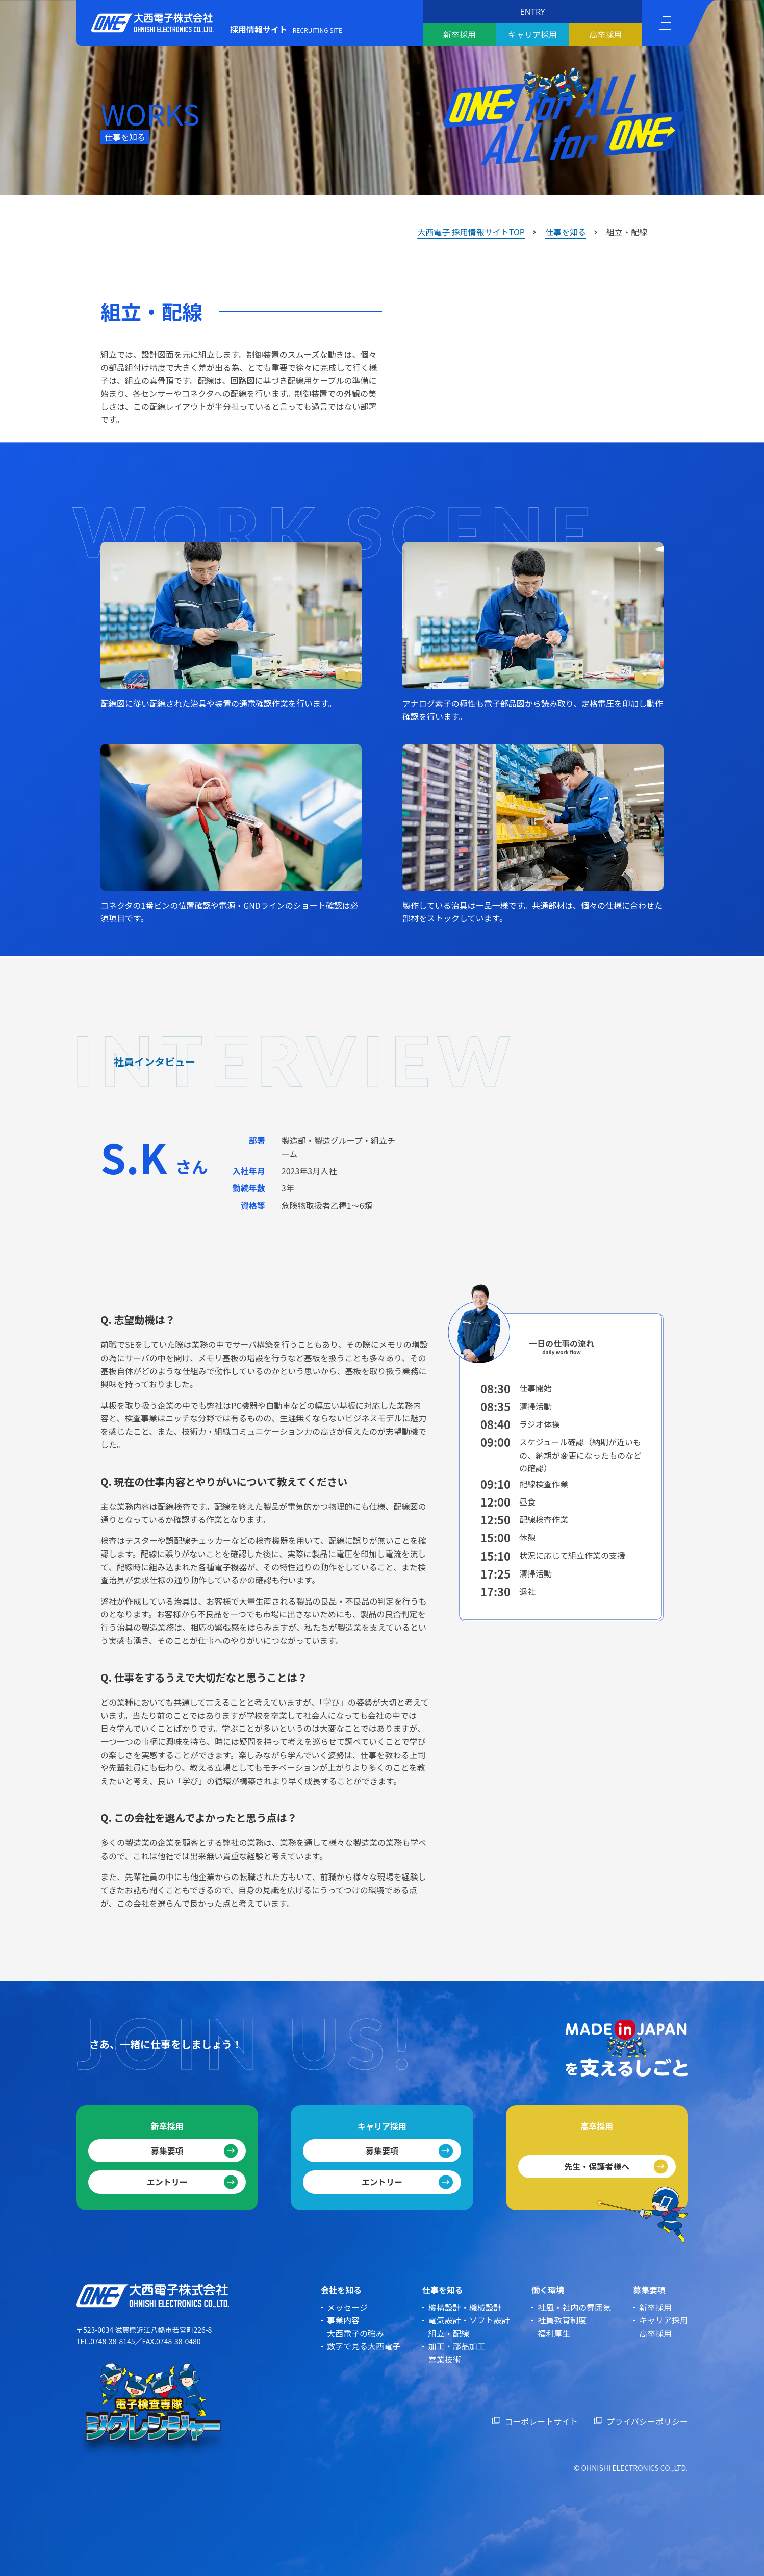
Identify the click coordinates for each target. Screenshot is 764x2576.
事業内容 (343, 2320)
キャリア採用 (532, 34)
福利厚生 (554, 2333)
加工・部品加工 (457, 2346)
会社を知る (341, 2290)
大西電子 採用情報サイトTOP (471, 232)
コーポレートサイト (541, 2421)
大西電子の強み (355, 2333)
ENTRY (532, 11)
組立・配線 (448, 2333)
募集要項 (167, 2150)
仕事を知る (565, 232)
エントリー (167, 2181)
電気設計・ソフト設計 (469, 2320)
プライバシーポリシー (647, 2421)
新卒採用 (459, 34)
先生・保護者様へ (596, 2166)
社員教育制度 (562, 2320)
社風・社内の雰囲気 (574, 2307)
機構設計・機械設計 (465, 2307)
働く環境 (547, 2290)
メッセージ (347, 2307)
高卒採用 (605, 34)
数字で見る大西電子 (363, 2346)
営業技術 (444, 2359)
